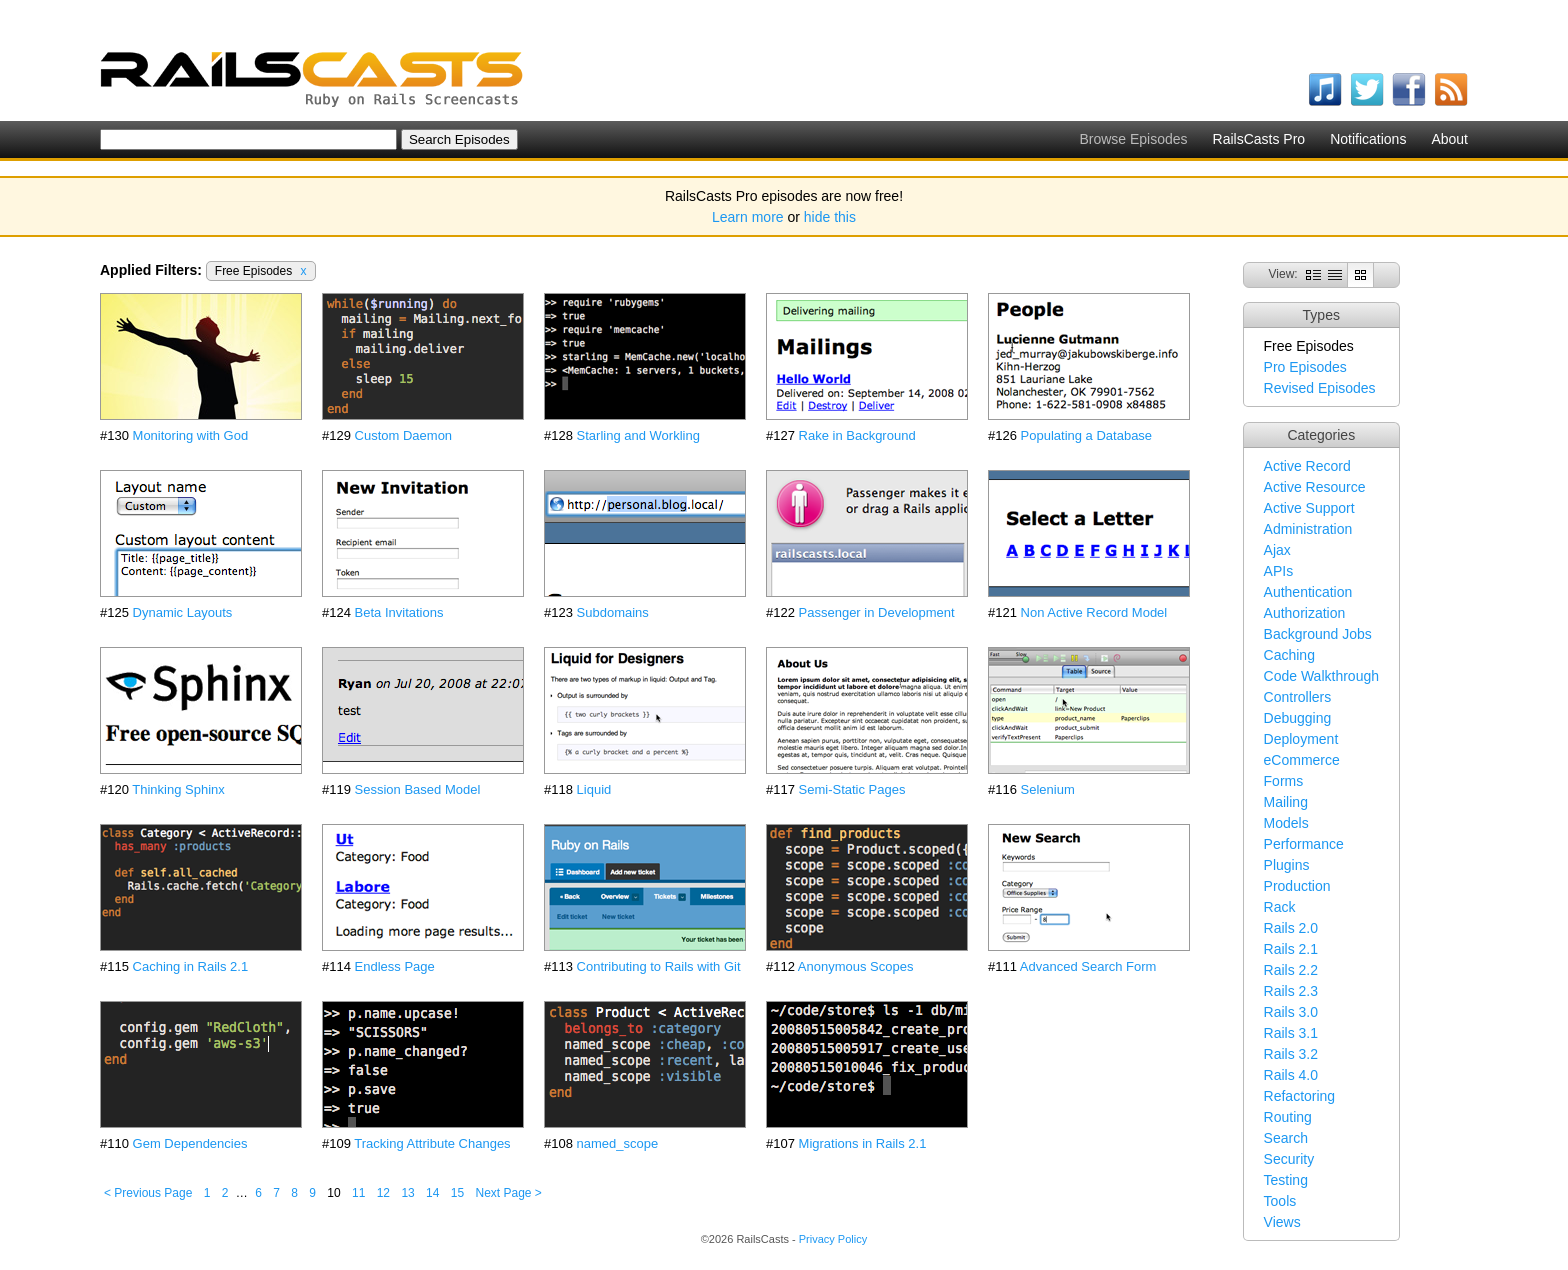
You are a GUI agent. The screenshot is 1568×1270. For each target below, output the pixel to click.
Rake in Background (857, 435)
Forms (1284, 781)
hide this (830, 217)
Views (1282, 1222)
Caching (1289, 655)
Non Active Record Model (1094, 612)
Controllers (1298, 697)
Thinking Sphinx (178, 789)
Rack (1280, 907)
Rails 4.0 (1291, 1075)
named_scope (618, 1143)
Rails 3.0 (1291, 1012)
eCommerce (1302, 760)
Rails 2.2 (1291, 970)
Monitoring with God (191, 435)
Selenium (1048, 789)
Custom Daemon (404, 435)
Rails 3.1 (1291, 1033)
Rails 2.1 (1291, 949)
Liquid (594, 789)
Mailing (1286, 802)
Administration (1308, 529)
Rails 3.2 (1291, 1054)
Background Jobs (1318, 634)
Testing (1286, 1180)
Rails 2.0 (1291, 928)
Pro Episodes (1305, 367)
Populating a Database (1087, 435)
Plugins (1287, 865)
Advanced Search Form (1088, 966)
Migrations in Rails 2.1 (863, 1143)
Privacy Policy (833, 1239)
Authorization (1305, 613)
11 (358, 1193)
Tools (1280, 1201)
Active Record (1307, 466)
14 (432, 1193)
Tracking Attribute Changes (432, 1143)
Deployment (1301, 739)
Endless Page (395, 966)
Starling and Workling (638, 435)
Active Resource (1315, 487)
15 (457, 1193)
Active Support (1309, 508)
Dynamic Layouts (183, 612)
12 (383, 1193)
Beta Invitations (399, 612)
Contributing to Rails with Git (659, 966)
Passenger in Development (877, 612)
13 (407, 1193)
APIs (1279, 571)
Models (1286, 823)
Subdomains (613, 612)
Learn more (748, 217)
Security (1289, 1159)
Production (1297, 886)
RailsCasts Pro (1259, 139)
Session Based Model (418, 789)
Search (1286, 1138)
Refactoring (1300, 1096)
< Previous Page (148, 1193)
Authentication (1308, 592)
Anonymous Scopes (856, 966)
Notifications (1368, 139)
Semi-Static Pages (852, 789)
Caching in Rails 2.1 (191, 966)
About (1449, 139)
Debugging (1298, 718)
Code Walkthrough (1321, 676)
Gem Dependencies (190, 1143)
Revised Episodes (1320, 388)
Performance (1304, 844)
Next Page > (508, 1193)
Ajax (1277, 550)
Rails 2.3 (1291, 991)
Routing (1288, 1117)
